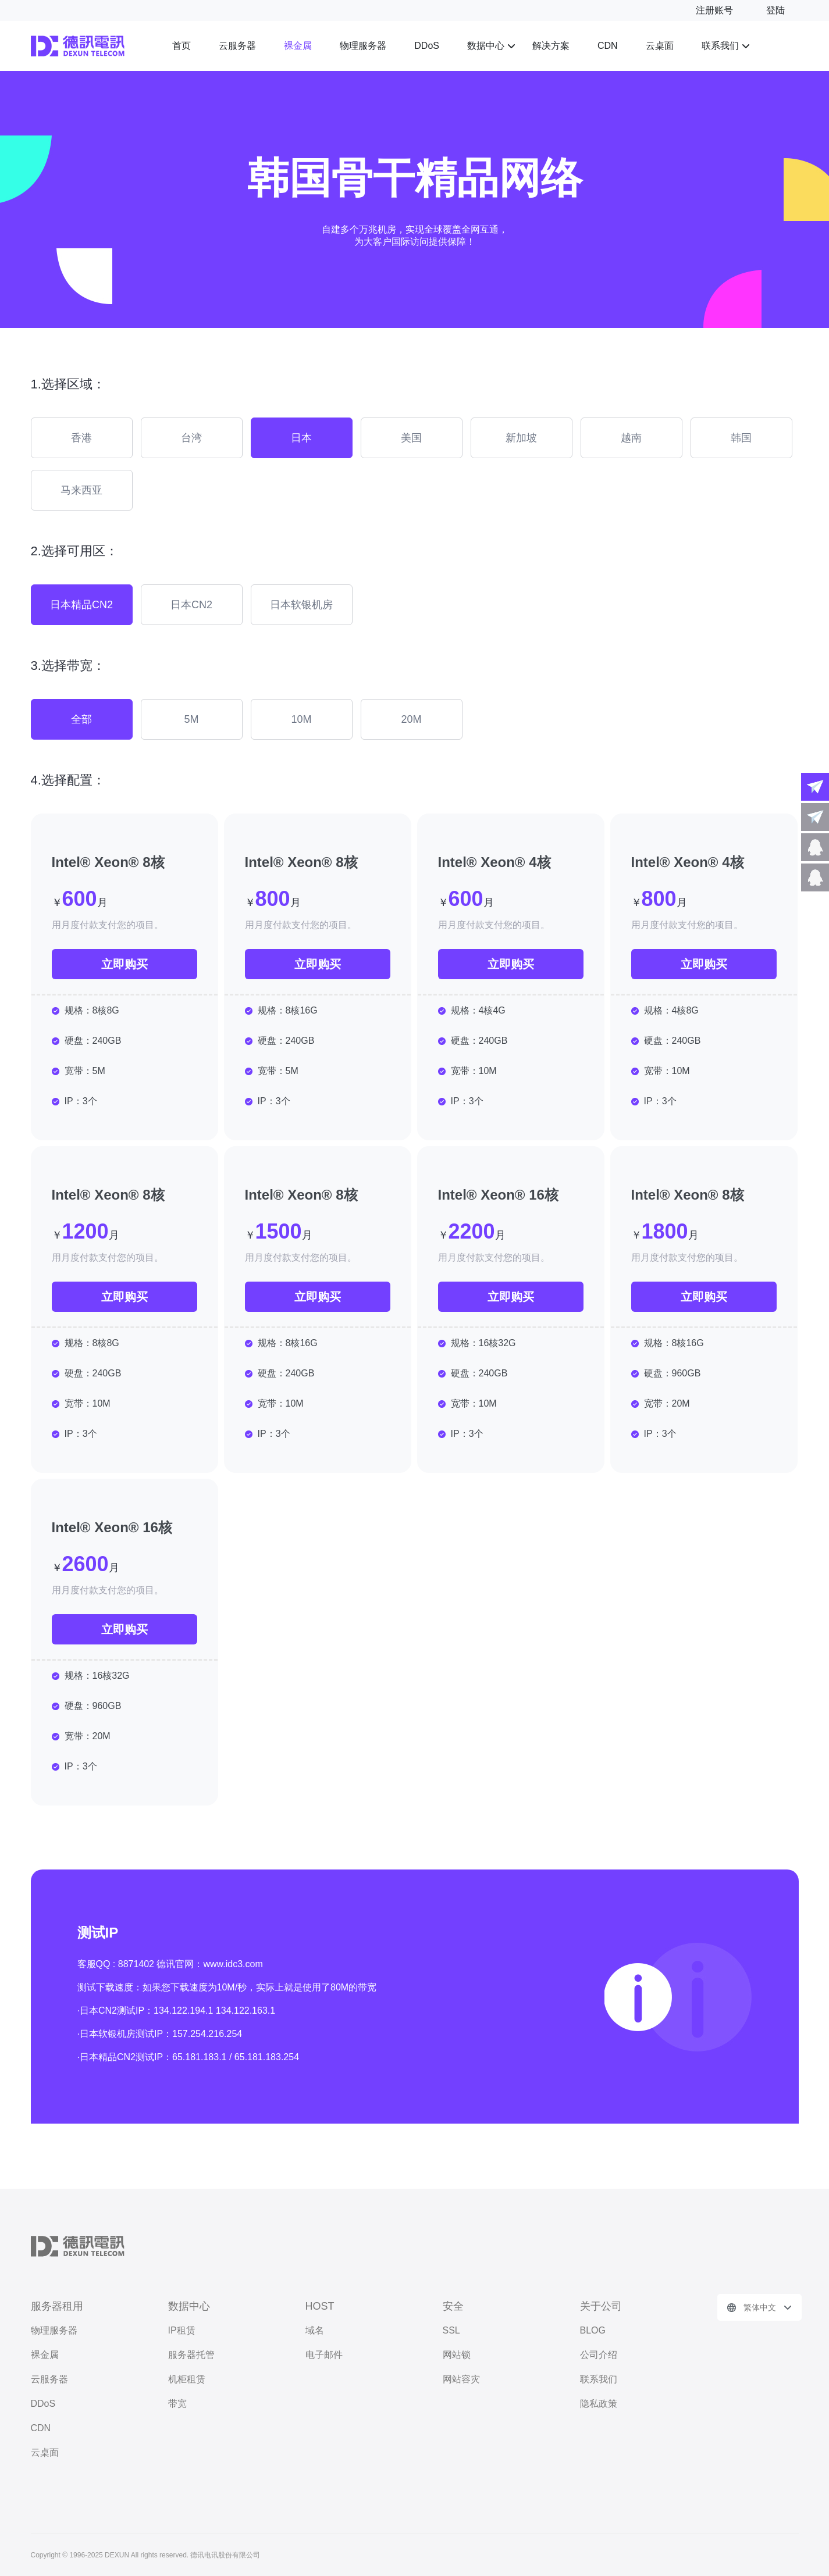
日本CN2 (191, 605)
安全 (453, 2306)
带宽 (177, 2404)
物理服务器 (363, 46)
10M (301, 719)
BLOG (593, 2330)
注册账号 (714, 10)
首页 (181, 46)
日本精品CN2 (81, 605)
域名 (314, 2330)
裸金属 (298, 46)
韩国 (741, 438)
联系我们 (720, 46)
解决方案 (551, 46)
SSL (451, 2330)
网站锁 (457, 2355)
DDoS (426, 46)
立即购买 (124, 964)
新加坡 (521, 438)
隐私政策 (598, 2404)
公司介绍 (598, 2355)
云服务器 (237, 46)
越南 (631, 438)
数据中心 (485, 46)
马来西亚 (81, 490)
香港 (81, 438)
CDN (607, 46)
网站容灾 (461, 2379)
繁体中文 (759, 2307)
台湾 (191, 438)
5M (191, 719)
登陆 (775, 10)
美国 (411, 438)
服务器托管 (191, 2355)
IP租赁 (181, 2330)
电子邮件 (324, 2355)
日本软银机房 (301, 605)
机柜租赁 (186, 2379)
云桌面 (660, 46)
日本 (301, 438)
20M (411, 719)
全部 (81, 719)
